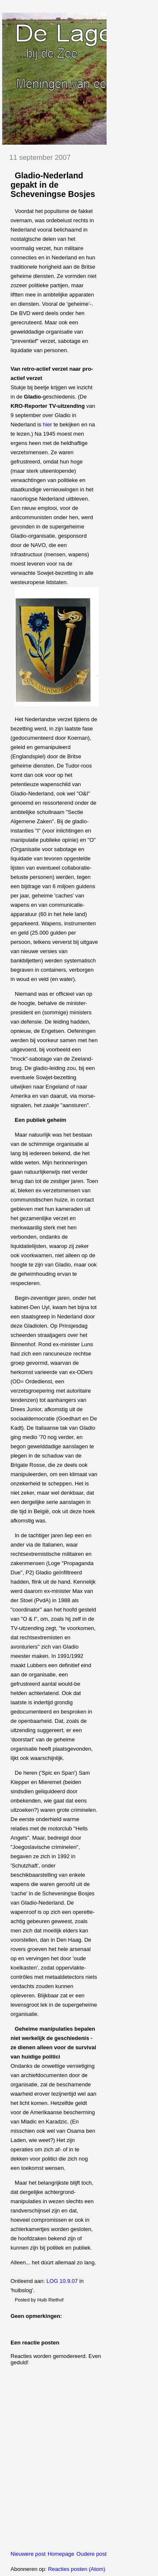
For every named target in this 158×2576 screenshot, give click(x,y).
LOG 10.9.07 (62, 2281)
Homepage (61, 2554)
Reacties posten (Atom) (76, 2569)
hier (47, 424)
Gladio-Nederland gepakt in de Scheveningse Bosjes (53, 185)
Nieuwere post (28, 2554)
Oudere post (91, 2554)
